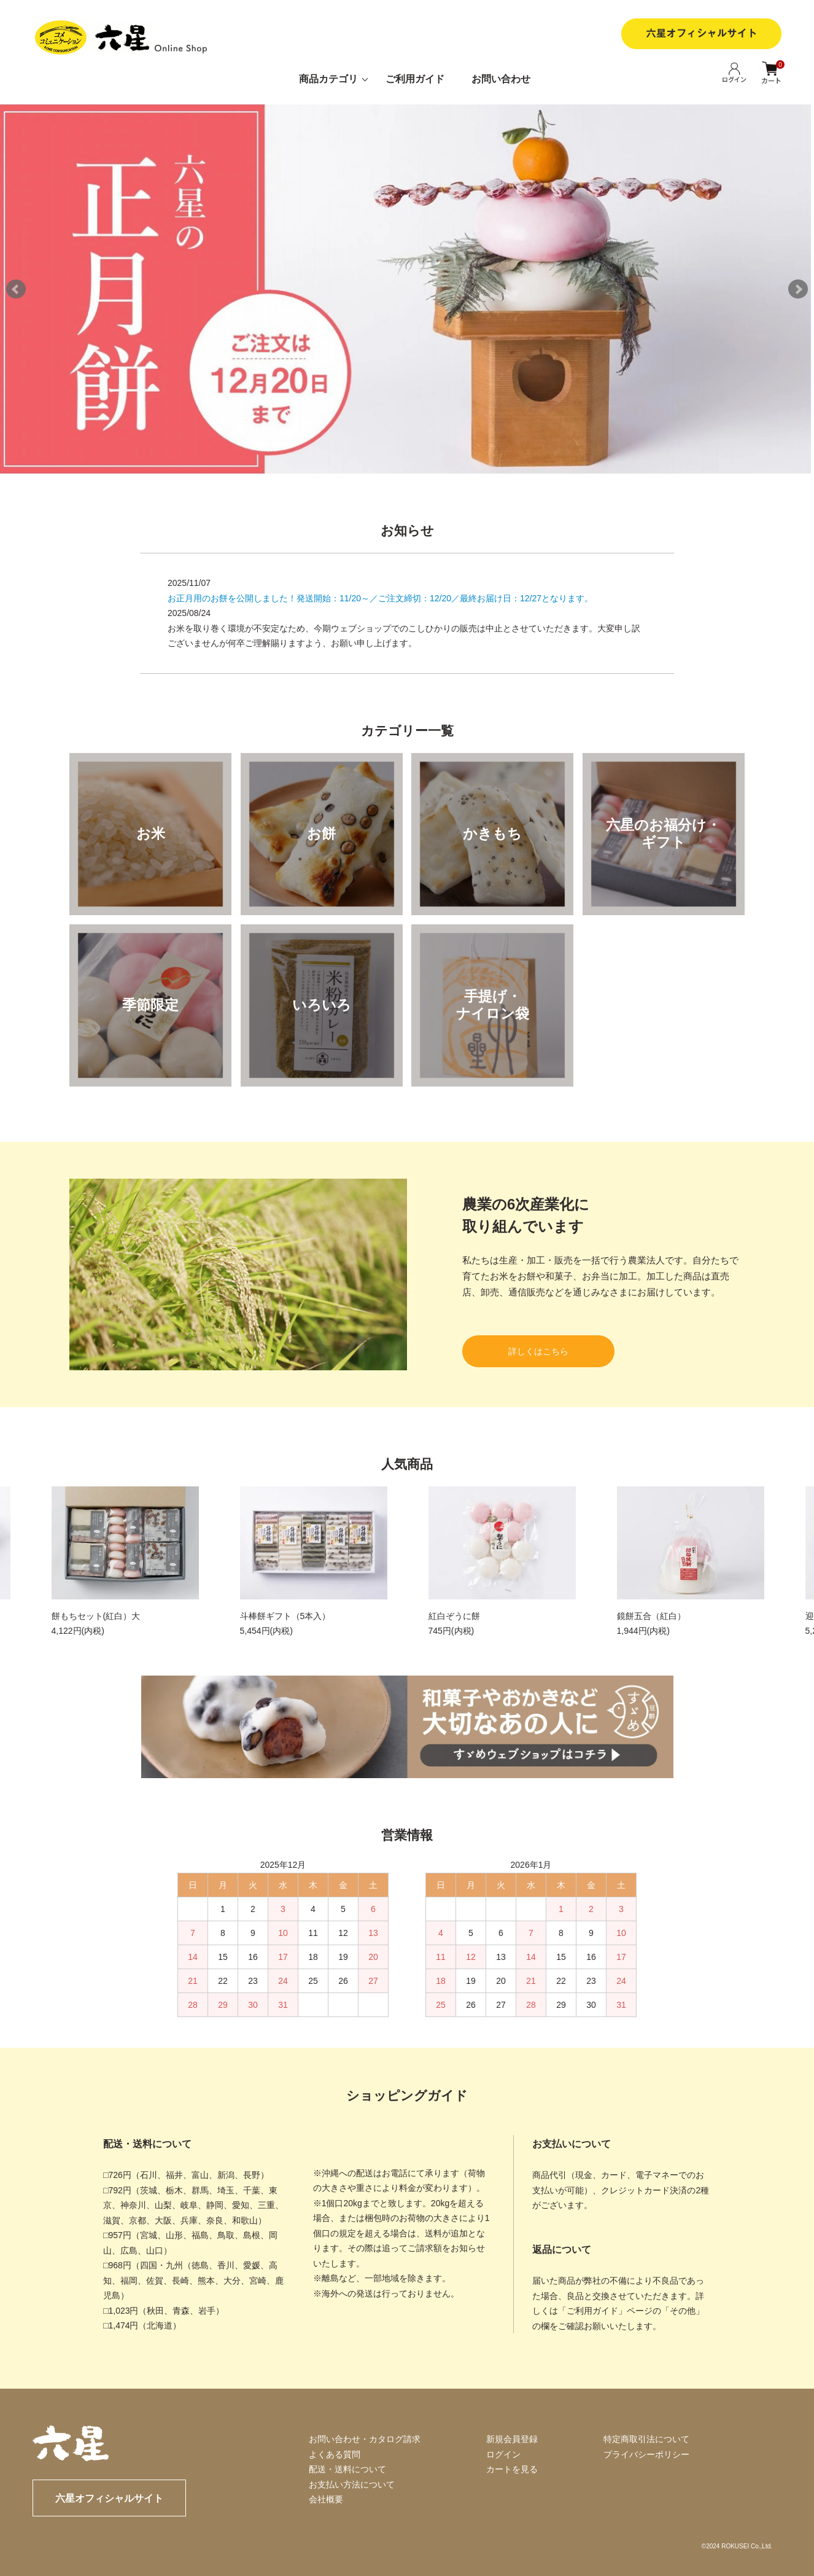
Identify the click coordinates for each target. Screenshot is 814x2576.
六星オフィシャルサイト (109, 2498)
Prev (16, 289)
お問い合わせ (500, 79)
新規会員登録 (512, 2439)
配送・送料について (347, 2469)
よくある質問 (334, 2454)
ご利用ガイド (415, 79)
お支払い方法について (352, 2484)
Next (798, 289)
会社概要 (326, 2499)
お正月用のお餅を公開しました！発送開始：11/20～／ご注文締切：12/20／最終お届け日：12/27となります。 (380, 598)
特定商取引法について (646, 2439)
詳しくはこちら (538, 1351)
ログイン (503, 2454)
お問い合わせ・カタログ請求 (365, 2439)
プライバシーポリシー (646, 2454)
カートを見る (512, 2469)
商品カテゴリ (328, 79)
